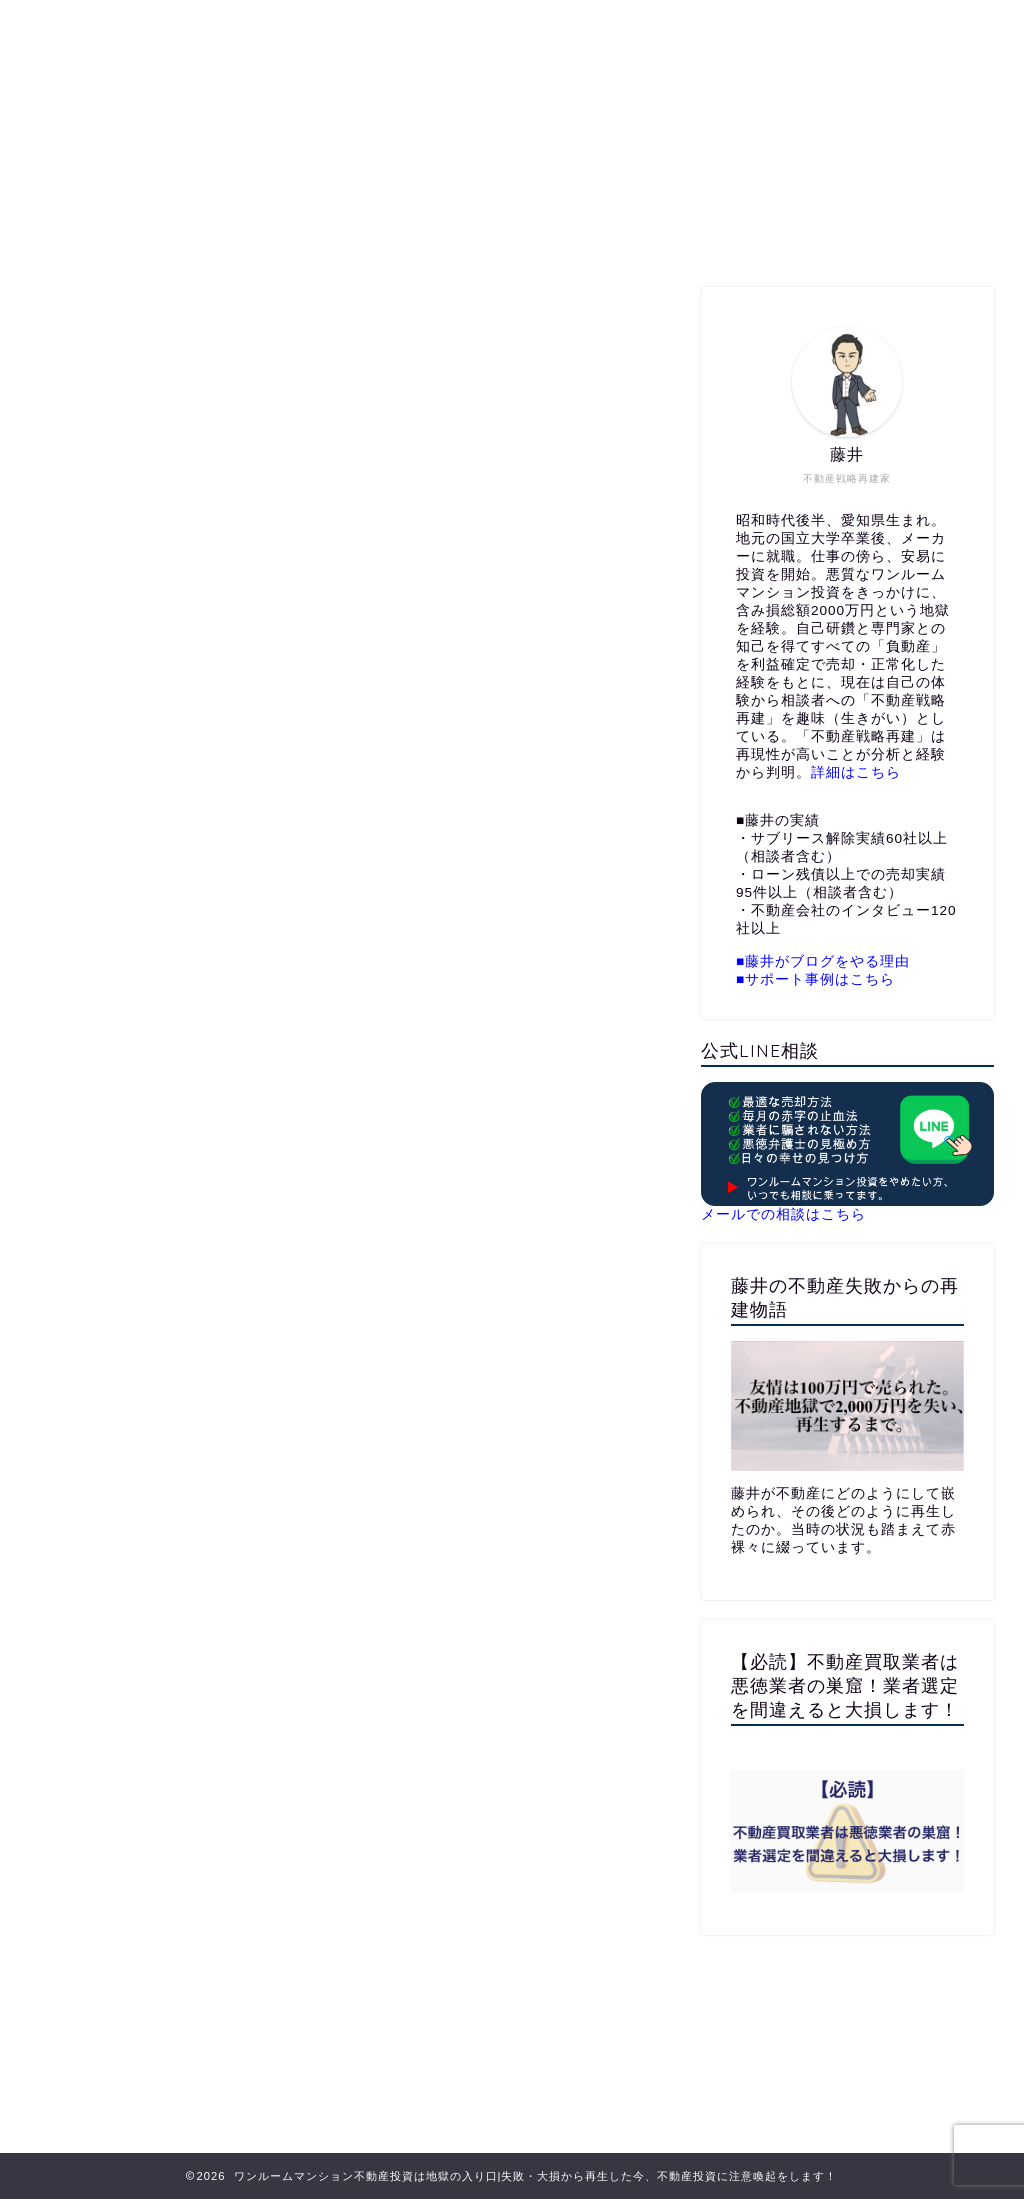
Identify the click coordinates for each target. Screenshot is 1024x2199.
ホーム (271, 235)
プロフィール (389, 235)
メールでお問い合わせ (701, 235)
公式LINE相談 (530, 235)
